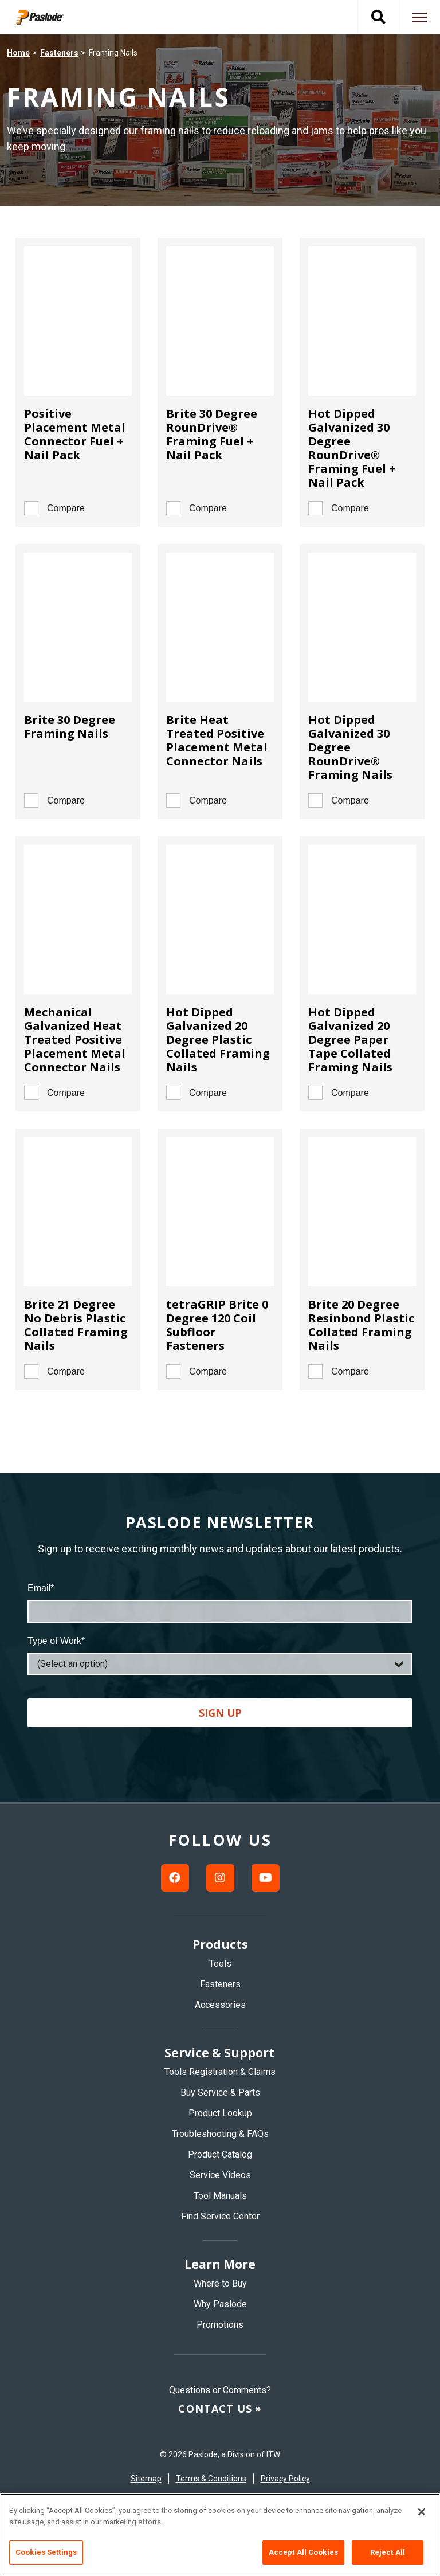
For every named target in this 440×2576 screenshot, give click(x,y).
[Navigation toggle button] (419, 17)
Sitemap (146, 2478)
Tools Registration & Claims (220, 2071)
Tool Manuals (220, 2195)
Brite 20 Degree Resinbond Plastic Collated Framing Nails (361, 1325)
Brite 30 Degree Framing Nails (69, 726)
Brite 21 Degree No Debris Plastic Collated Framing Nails (76, 1325)
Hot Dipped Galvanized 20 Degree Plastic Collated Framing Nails (218, 1039)
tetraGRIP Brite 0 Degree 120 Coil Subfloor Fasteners (217, 1325)
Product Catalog (220, 2154)
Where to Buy (220, 2283)
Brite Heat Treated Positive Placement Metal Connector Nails (217, 740)
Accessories (220, 2004)
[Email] (220, 1611)
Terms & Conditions (211, 2478)
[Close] (421, 2511)
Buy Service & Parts (220, 2092)
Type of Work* (56, 1641)
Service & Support (219, 2052)
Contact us (215, 2409)
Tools (220, 1963)
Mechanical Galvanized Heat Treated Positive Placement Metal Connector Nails (74, 1039)
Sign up (220, 1713)
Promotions (220, 2324)
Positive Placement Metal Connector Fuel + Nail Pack (74, 434)
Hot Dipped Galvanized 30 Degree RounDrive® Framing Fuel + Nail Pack (352, 448)
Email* (41, 1588)
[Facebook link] (175, 1878)
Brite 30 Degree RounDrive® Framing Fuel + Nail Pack (211, 434)
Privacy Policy (285, 2478)
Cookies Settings (46, 2552)
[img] (47, 17)
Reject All (387, 2552)
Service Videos (220, 2175)
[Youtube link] (266, 1878)
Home (18, 52)
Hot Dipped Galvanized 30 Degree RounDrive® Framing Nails (350, 747)
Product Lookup (220, 2113)
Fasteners (59, 52)
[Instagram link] (220, 1878)
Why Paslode (220, 2304)
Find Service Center (220, 2216)
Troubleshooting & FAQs (220, 2133)
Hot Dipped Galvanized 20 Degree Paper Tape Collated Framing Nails (350, 1039)
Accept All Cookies (303, 2552)
